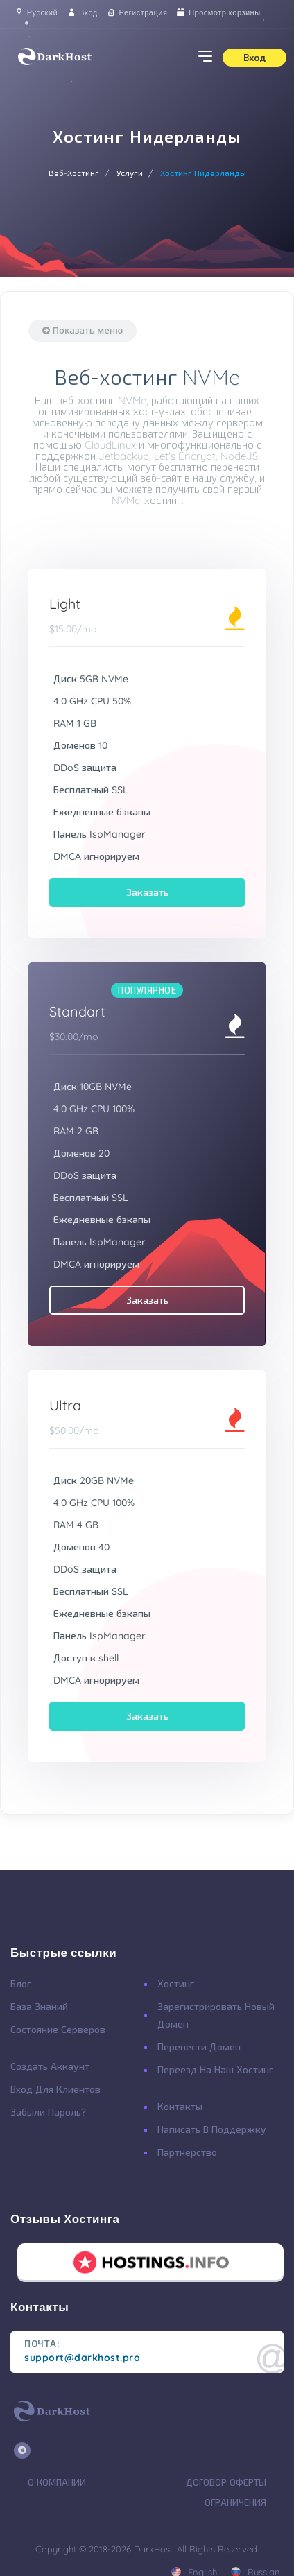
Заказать (147, 892)
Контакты (179, 2106)
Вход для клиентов (55, 2089)
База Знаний (39, 2006)
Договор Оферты (226, 2482)
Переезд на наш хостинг (215, 2070)
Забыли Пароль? (48, 2112)
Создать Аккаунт (49, 2066)
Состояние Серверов (57, 2029)
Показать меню (82, 330)
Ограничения (235, 2502)
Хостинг (175, 1984)
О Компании (57, 2482)
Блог (20, 1984)
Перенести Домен (199, 2047)
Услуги (129, 173)
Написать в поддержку (211, 2129)
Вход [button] (254, 57)
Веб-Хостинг (74, 173)
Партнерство (187, 2152)
